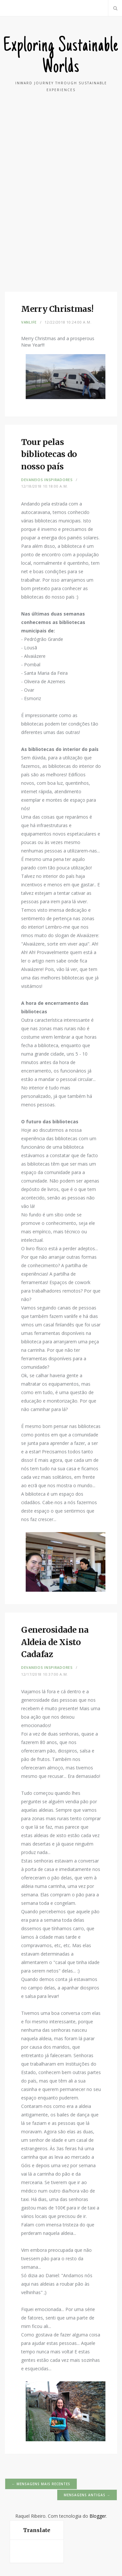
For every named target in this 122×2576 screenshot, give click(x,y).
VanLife (29, 322)
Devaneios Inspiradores (47, 479)
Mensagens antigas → (87, 2495)
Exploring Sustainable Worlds (61, 57)
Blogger (97, 2516)
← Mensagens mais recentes (41, 2484)
